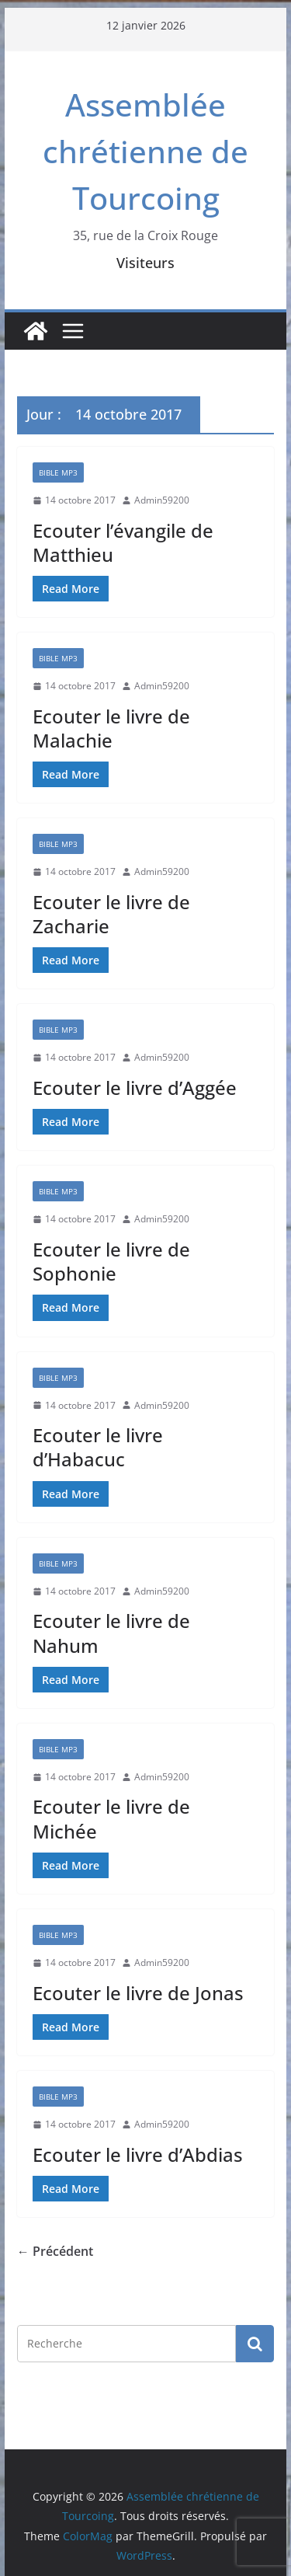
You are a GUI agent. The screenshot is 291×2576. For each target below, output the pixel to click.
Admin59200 (161, 500)
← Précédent (55, 2251)
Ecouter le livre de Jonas (138, 1993)
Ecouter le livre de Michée (111, 1818)
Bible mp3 (58, 472)
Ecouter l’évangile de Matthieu (123, 542)
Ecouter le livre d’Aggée (135, 1087)
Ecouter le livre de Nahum (111, 1632)
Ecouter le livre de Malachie (111, 728)
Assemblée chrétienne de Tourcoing (145, 151)
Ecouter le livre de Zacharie (111, 914)
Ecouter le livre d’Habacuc (98, 1447)
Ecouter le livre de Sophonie (111, 1261)
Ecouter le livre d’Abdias (138, 2154)
